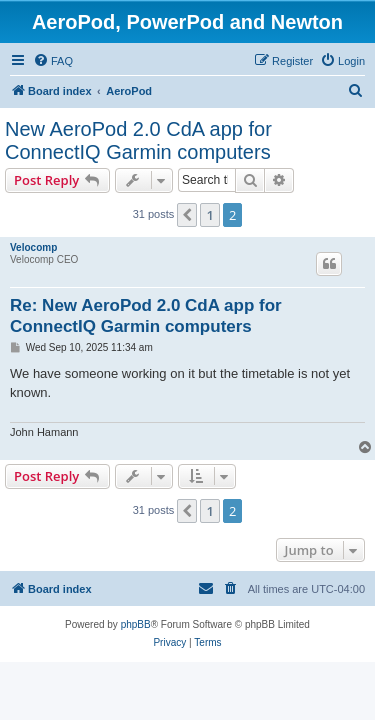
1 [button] (209, 215)
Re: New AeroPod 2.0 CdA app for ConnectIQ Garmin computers (146, 316)
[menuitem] (53, 61)
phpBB (136, 624)
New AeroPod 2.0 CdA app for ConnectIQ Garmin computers (138, 140)
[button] (187, 215)
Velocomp (33, 247)
